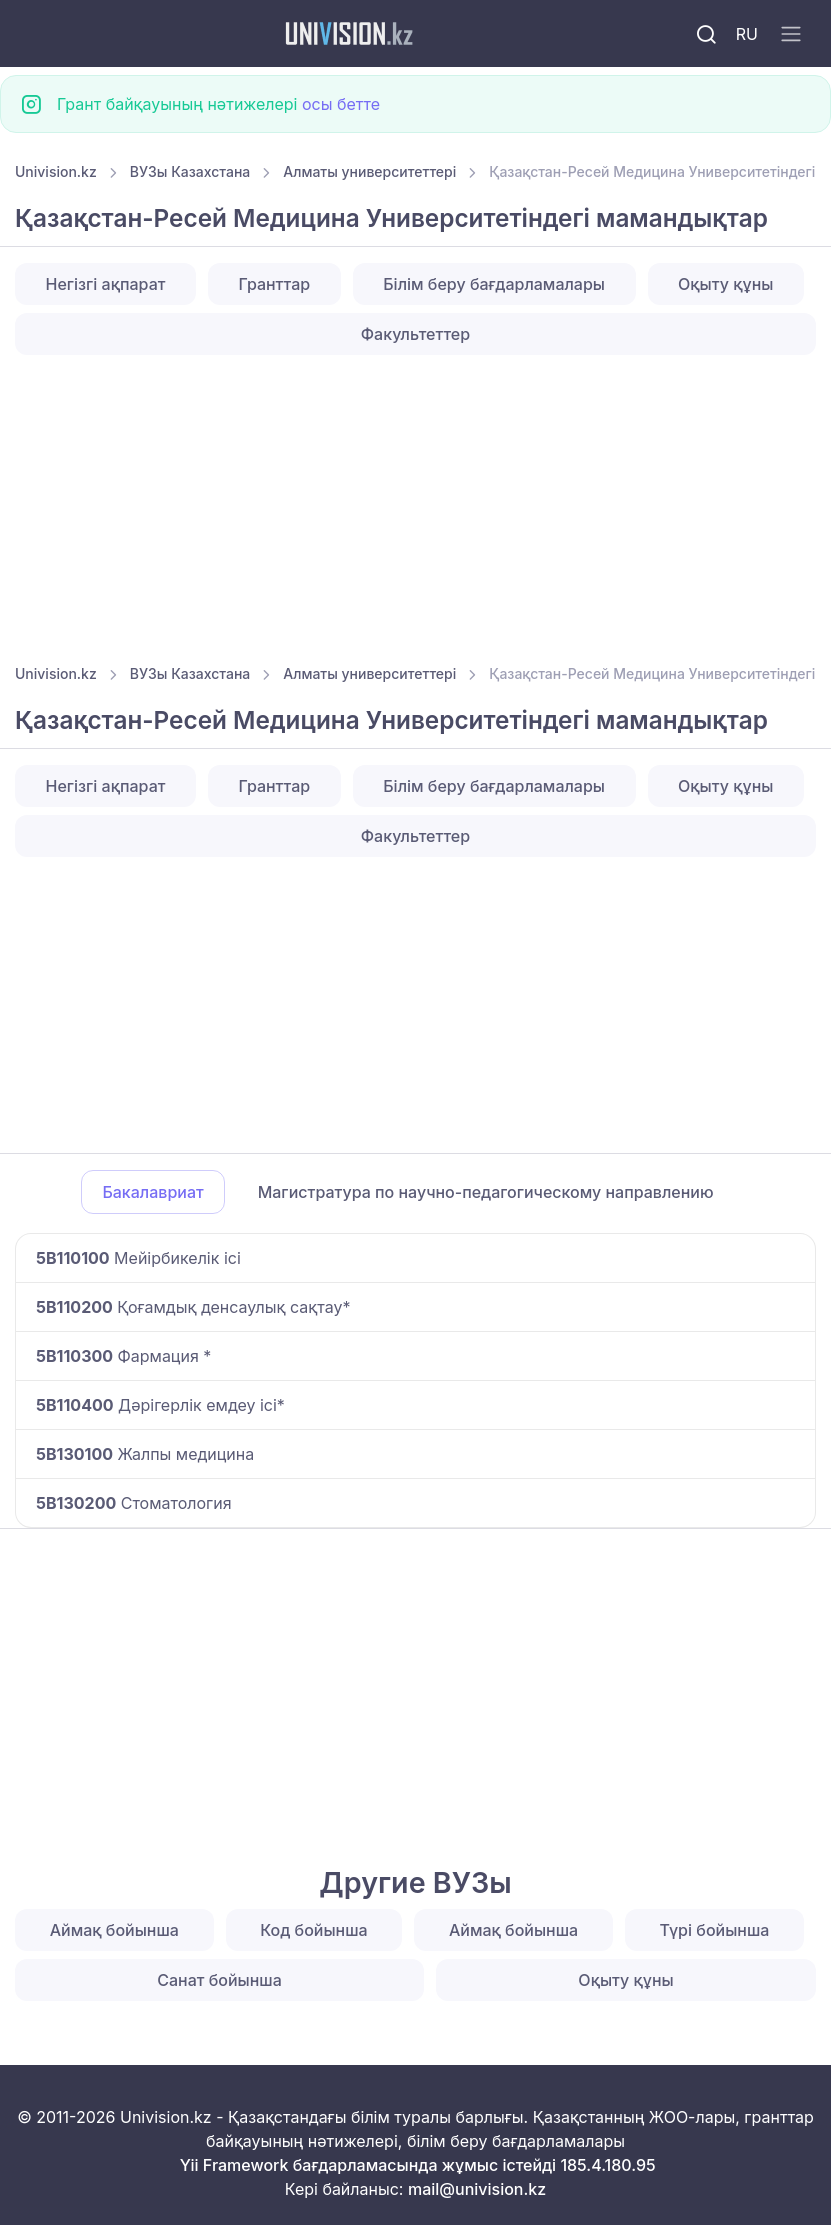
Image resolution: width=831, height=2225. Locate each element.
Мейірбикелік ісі (138, 1258)
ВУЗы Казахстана (190, 171)
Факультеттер (415, 334)
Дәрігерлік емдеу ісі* (160, 1405)
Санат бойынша (219, 1980)
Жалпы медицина (145, 1454)
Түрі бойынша (714, 1930)
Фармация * (123, 1356)
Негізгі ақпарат (106, 284)
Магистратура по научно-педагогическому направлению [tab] (486, 1192)
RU (747, 34)
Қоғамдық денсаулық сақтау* (193, 1307)
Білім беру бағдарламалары (494, 284)
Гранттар (275, 284)
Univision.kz (56, 171)
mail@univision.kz (477, 2189)
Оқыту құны (725, 284)
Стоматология (134, 1503)
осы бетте (341, 104)
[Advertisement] (415, 503)
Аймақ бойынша (114, 1930)
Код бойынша (313, 1930)
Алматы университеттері (369, 171)
